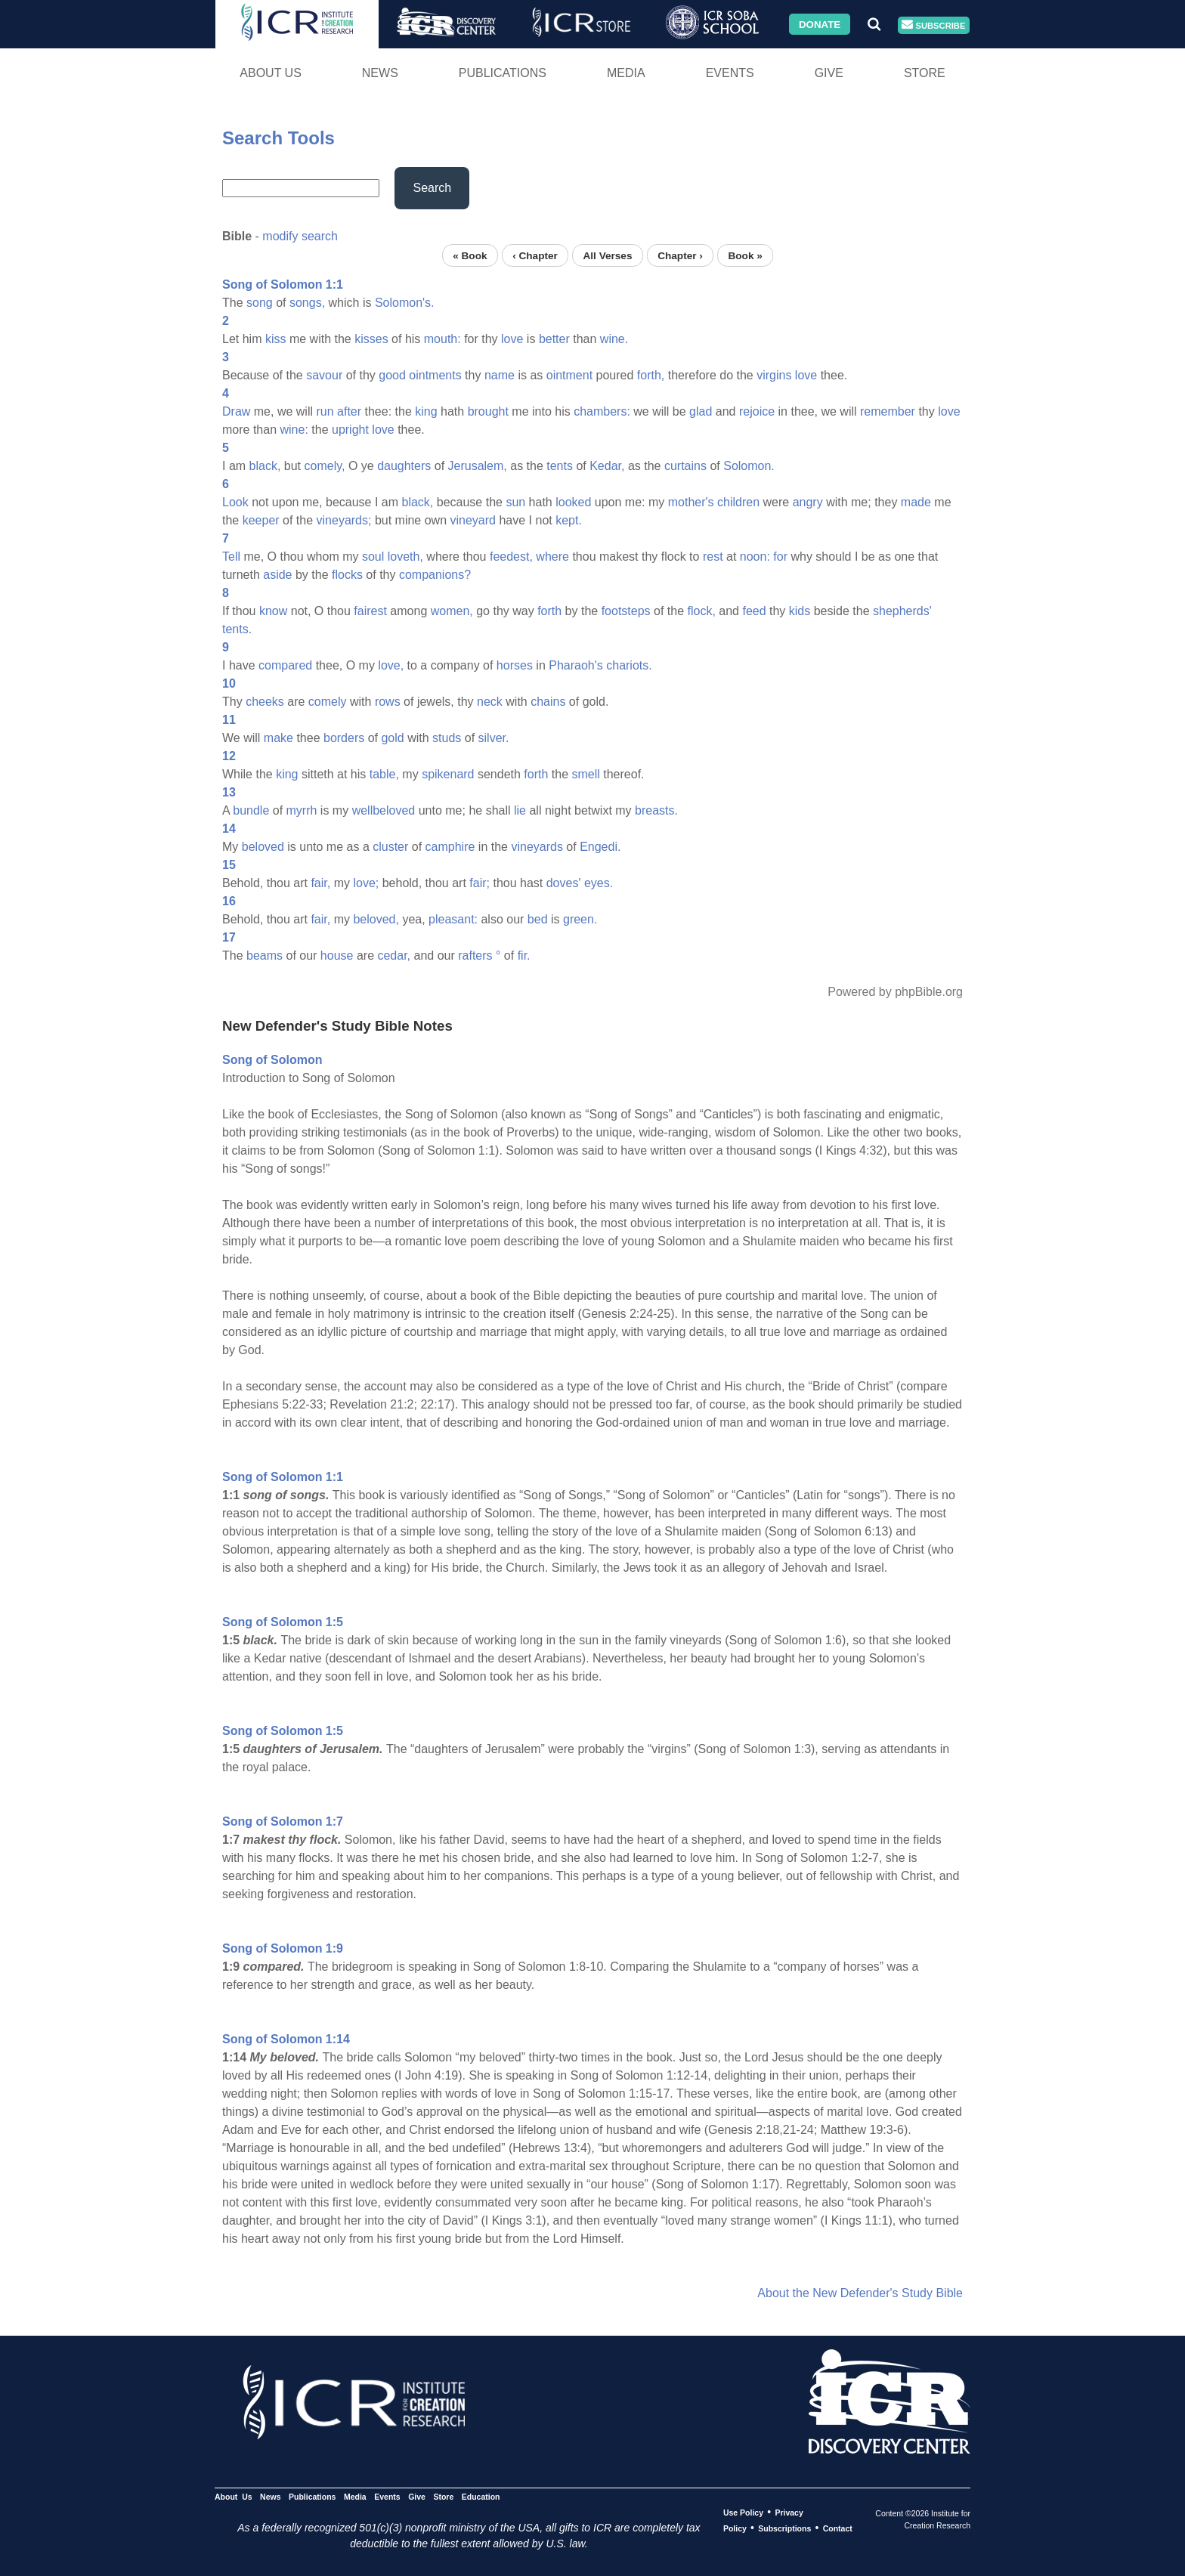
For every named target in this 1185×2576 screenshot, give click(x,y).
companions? (435, 574)
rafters (475, 955)
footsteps (626, 611)
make (278, 737)
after (349, 411)
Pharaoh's (576, 665)
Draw (236, 411)
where (552, 556)
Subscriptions (784, 2528)
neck (490, 701)
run (324, 411)
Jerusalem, (477, 465)
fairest (370, 611)
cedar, (393, 955)
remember (887, 411)
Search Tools (278, 138)
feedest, (511, 556)
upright (350, 429)
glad (700, 411)
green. (580, 919)
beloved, (376, 919)
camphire (450, 846)
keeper (261, 520)
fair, (320, 883)
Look (235, 502)
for (780, 556)
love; (366, 883)
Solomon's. (405, 302)
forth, (650, 375)
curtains (685, 465)
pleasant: (453, 919)
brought (488, 411)
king (426, 411)
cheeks (265, 701)
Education (481, 2496)
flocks (347, 574)
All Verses (608, 255)
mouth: (442, 338)
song (259, 302)
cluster (390, 846)
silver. (493, 737)
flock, (702, 611)
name (499, 375)
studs (446, 737)
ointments (435, 375)
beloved (263, 846)
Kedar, (606, 465)
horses (515, 665)
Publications (502, 72)
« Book (470, 255)
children (738, 502)
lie (520, 810)
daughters (404, 465)
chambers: (602, 411)
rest (713, 556)
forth (549, 611)
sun (515, 502)
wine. (614, 338)
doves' (563, 883)
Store (924, 72)
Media (626, 72)
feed (754, 611)
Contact (837, 2528)
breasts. (656, 810)
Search (432, 187)
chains (548, 701)
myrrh (301, 810)
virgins (773, 375)
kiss (275, 338)
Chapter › (680, 255)
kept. (568, 520)
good (392, 375)
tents (559, 465)
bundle (251, 810)
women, (452, 611)
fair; (479, 883)
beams (264, 955)
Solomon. (749, 465)
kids (799, 611)
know (273, 611)
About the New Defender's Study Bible (860, 2293)
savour (324, 375)
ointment (569, 375)
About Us (271, 72)
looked (573, 502)
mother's (691, 502)
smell (585, 774)
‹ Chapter (535, 255)
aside (277, 574)
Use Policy (743, 2512)
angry (808, 502)
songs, (307, 302)
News (380, 72)
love (512, 338)
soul (373, 556)
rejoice (757, 411)
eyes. (598, 883)
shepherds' (902, 611)
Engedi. (600, 846)
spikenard (448, 774)
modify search (300, 236)
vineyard (473, 520)
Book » (745, 255)
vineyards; (344, 520)
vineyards (536, 846)
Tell (231, 556)
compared (285, 665)
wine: (294, 429)
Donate (819, 23)
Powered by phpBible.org (895, 991)
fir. (524, 955)
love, (391, 665)
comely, (325, 465)
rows (388, 701)
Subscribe (933, 25)
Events (730, 72)
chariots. (628, 665)
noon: (755, 556)
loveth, (405, 556)
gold (392, 737)
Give (829, 72)
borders (343, 737)
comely (327, 701)
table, (384, 774)
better (554, 338)
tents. (237, 629)
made (916, 502)
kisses (371, 338)
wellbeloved (384, 810)
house (337, 955)
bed (538, 919)
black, (265, 465)
